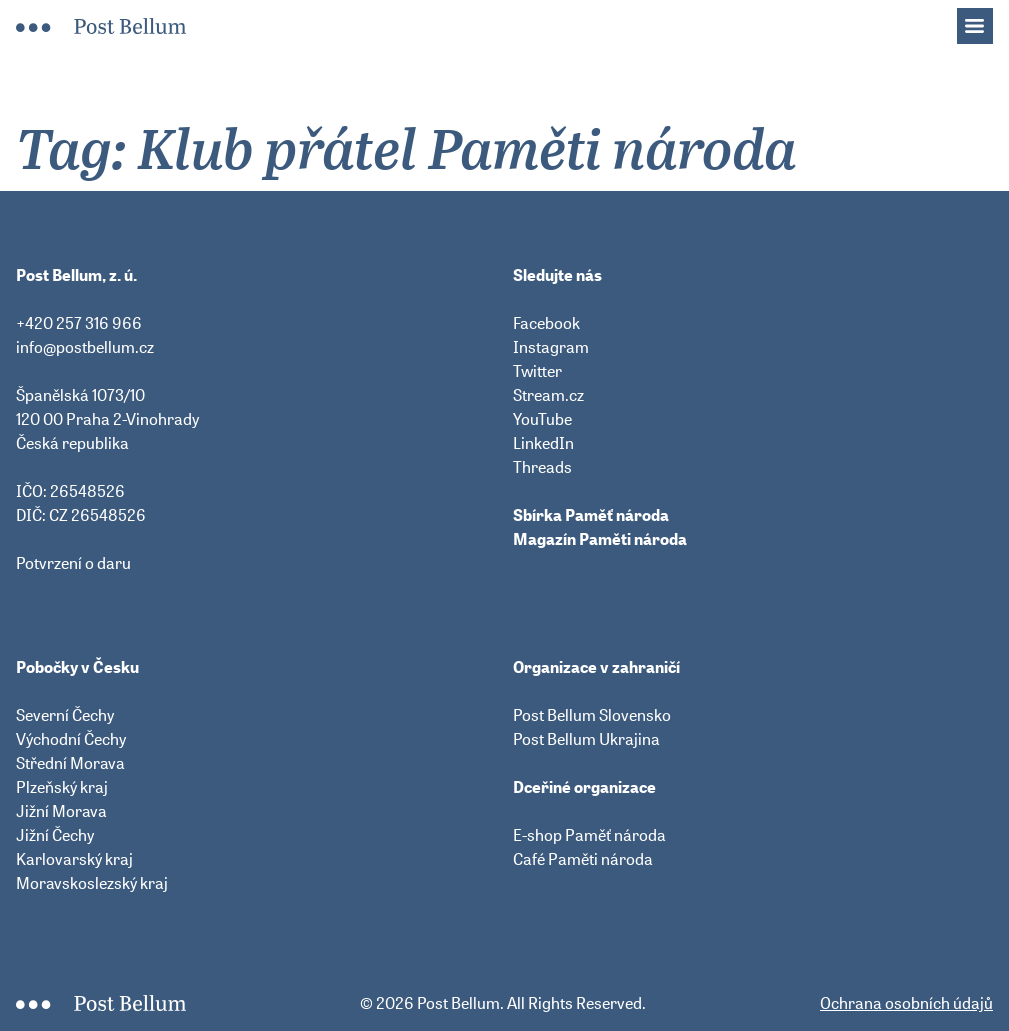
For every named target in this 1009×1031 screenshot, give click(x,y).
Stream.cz (548, 395)
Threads (542, 467)
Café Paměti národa (583, 859)
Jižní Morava (61, 811)
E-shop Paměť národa (589, 835)
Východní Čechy (71, 739)
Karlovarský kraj (74, 859)
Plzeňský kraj (62, 787)
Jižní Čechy (55, 835)
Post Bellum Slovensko (592, 715)
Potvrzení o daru (73, 563)
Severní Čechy (65, 715)
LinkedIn (543, 443)
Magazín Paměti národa (600, 539)
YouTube (542, 419)
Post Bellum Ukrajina (586, 739)
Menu (985, 20)
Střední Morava (70, 763)
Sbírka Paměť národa (591, 515)
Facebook (546, 323)
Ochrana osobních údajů (906, 1003)
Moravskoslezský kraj (92, 883)
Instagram (551, 347)
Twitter (537, 371)
